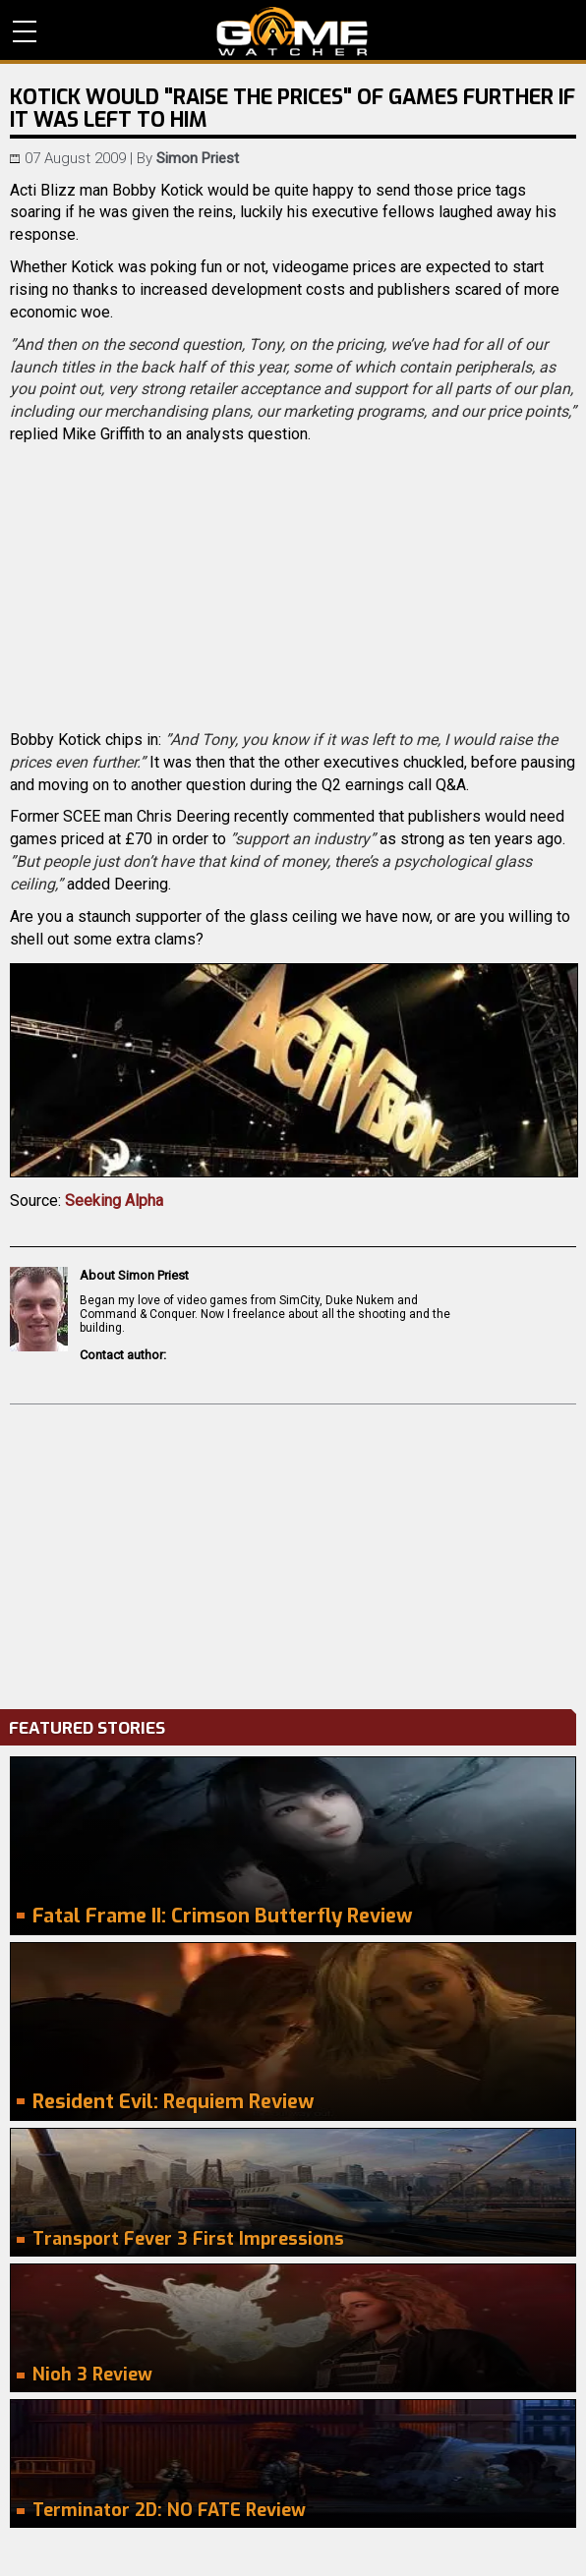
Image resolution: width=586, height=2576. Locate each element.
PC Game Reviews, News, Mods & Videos (292, 31)
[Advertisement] (293, 1551)
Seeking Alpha (114, 1200)
